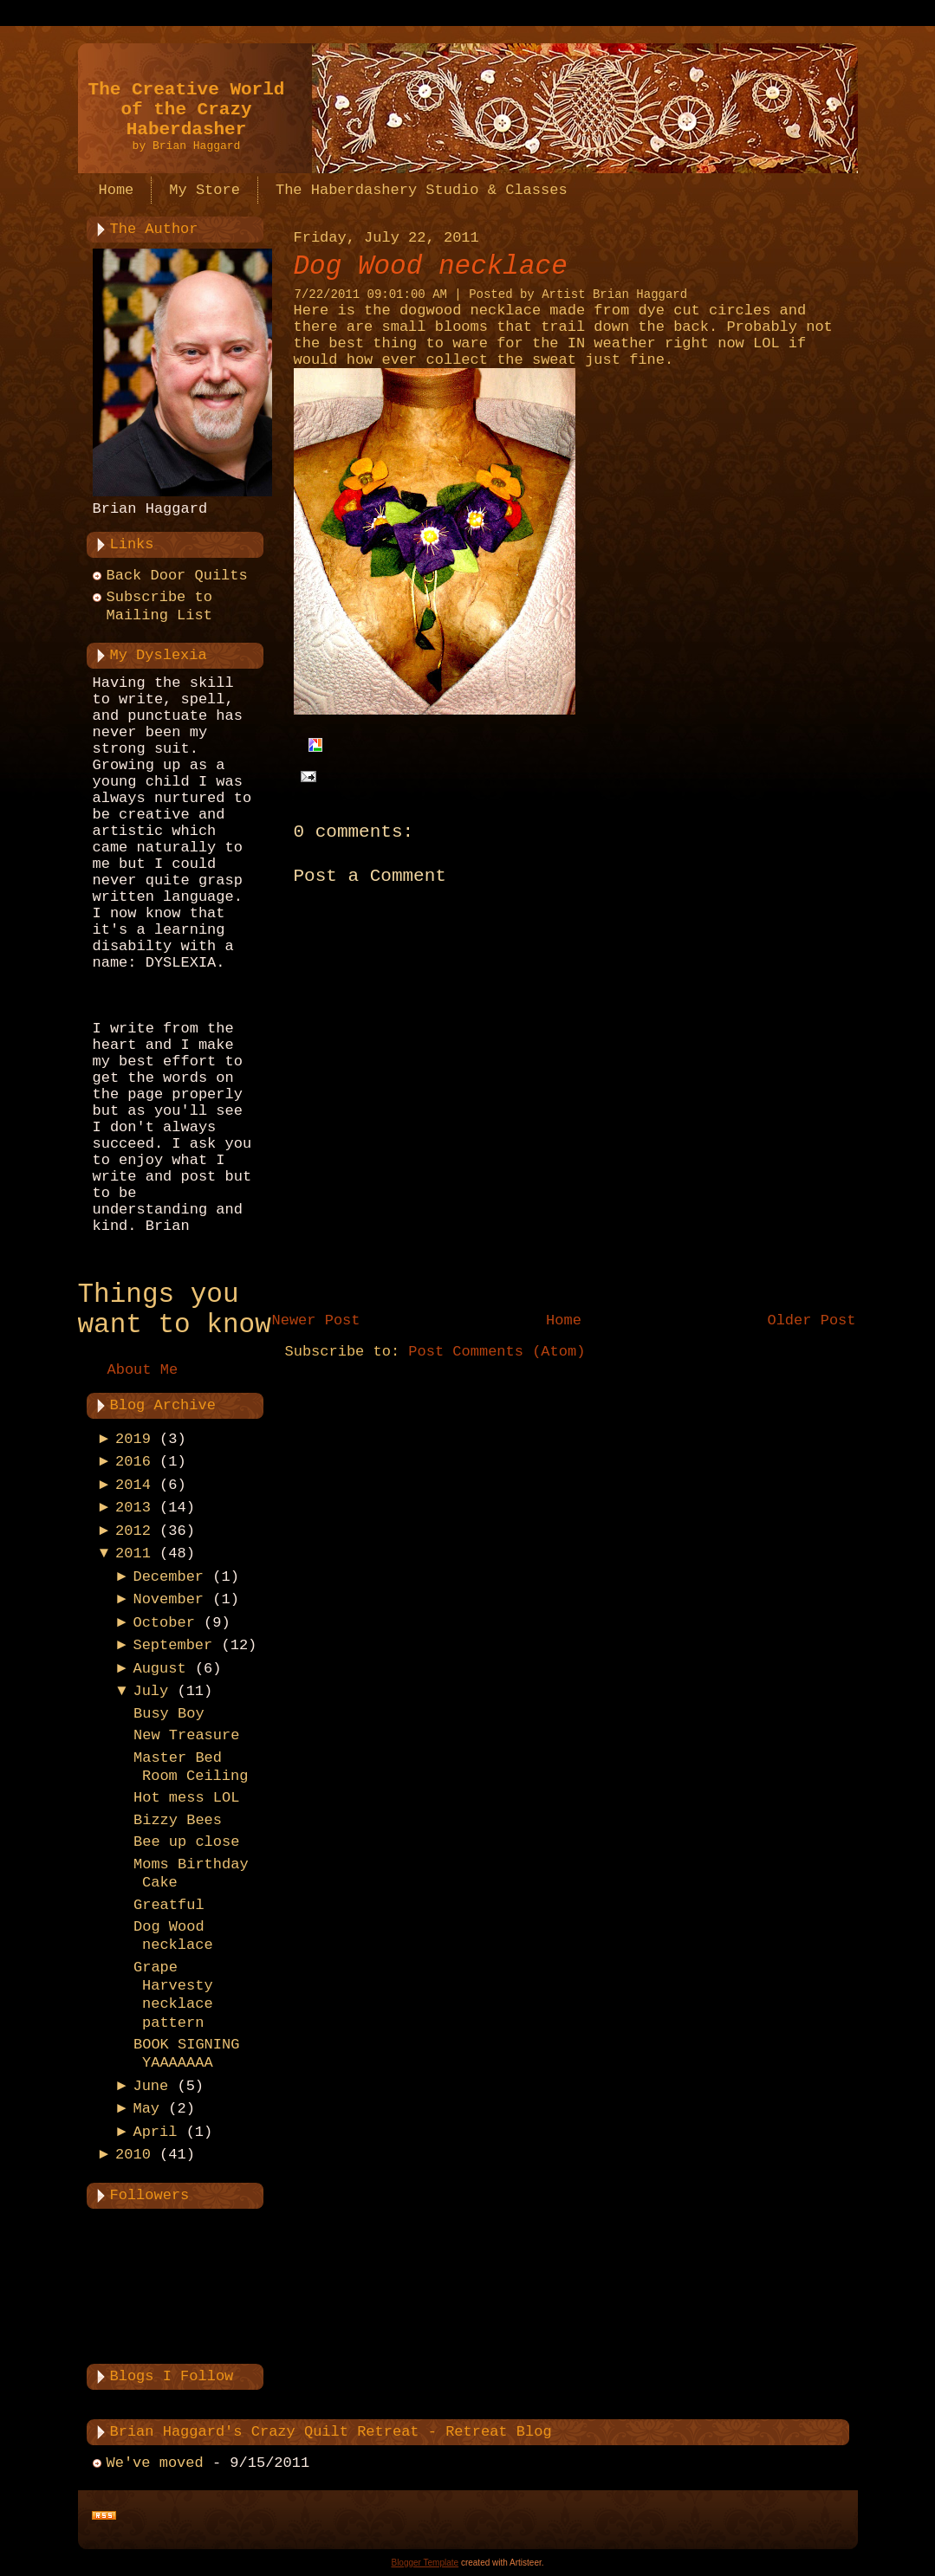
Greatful (169, 1905)
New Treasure (186, 1735)
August (159, 1668)
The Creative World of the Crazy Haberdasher (186, 109)
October (163, 1623)
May (146, 2108)
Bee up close (186, 1842)
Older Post (811, 1320)
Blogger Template (424, 2562)
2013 (133, 1507)
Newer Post (316, 1320)
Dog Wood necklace (431, 266)
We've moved (155, 2463)
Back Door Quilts (177, 575)
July (150, 1691)
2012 (133, 1531)
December (168, 1577)
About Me (143, 1370)
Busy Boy (169, 1713)
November (168, 1599)
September (172, 1645)
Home (563, 1320)
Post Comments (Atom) (496, 1351)
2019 (133, 1439)
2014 (133, 1485)
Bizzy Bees (177, 1820)
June (150, 2086)
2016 (133, 1461)
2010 (133, 2154)
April (155, 2132)
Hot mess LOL (186, 1798)
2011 (133, 1553)
